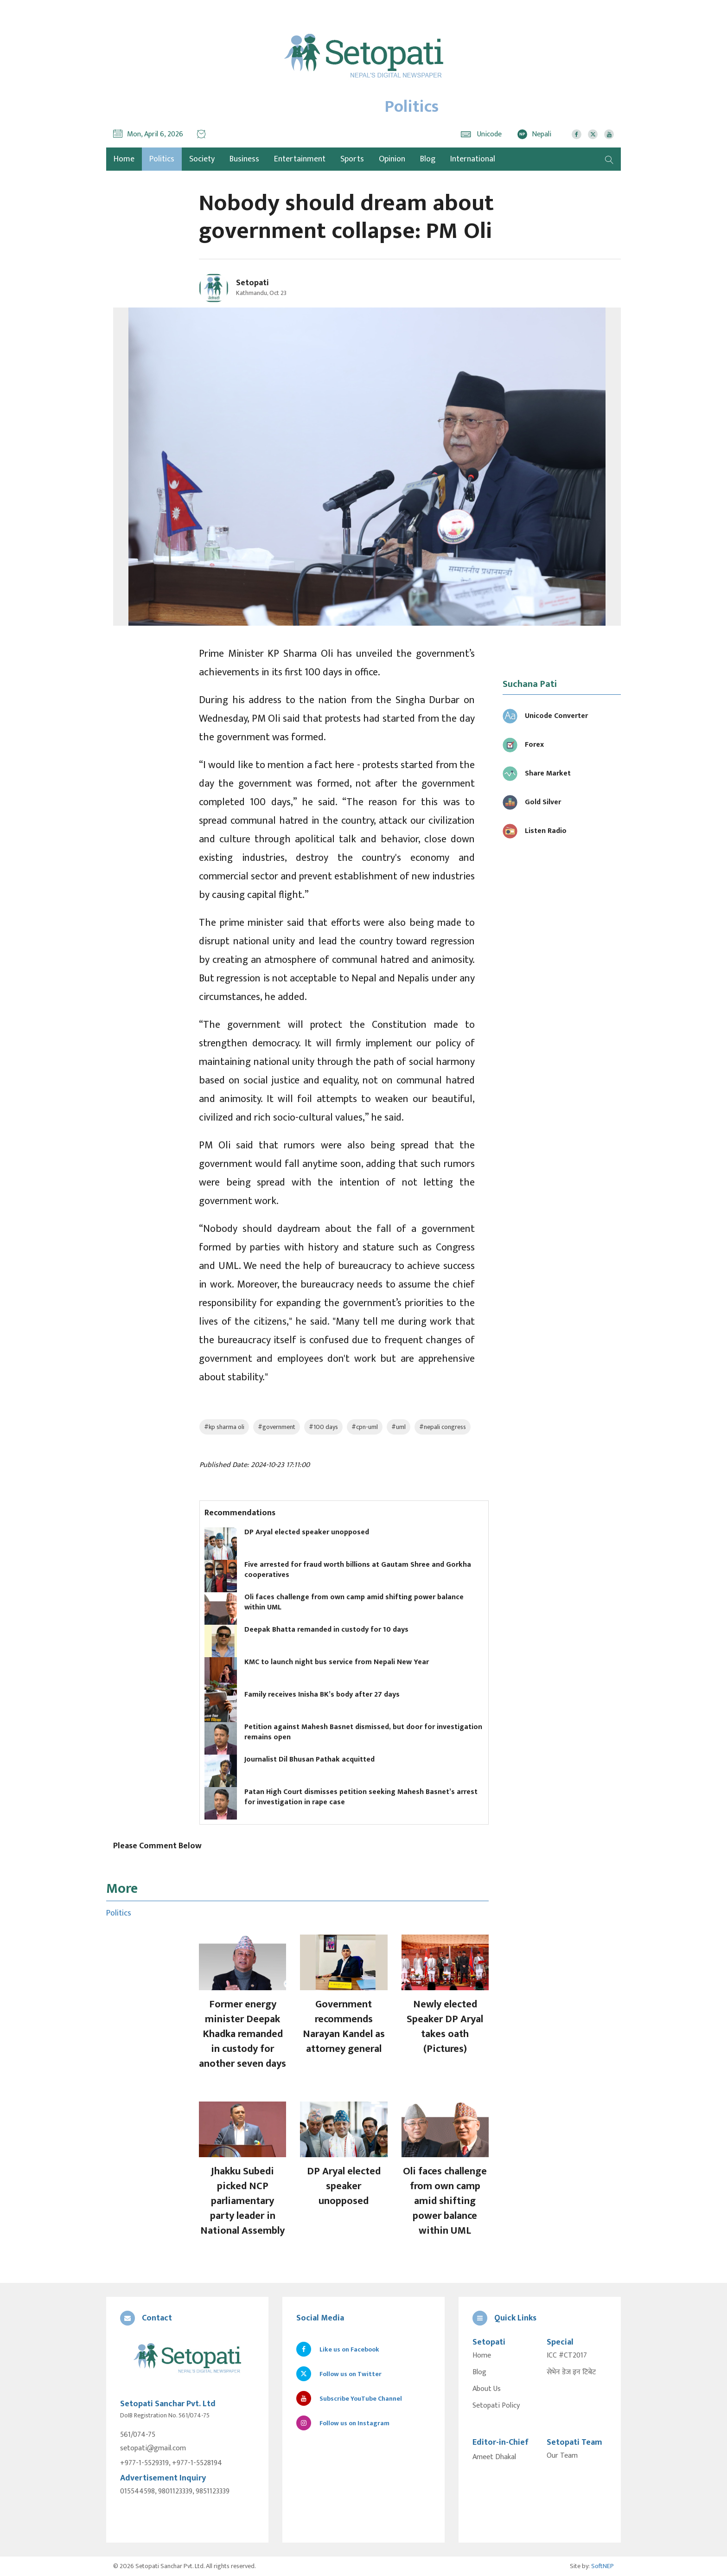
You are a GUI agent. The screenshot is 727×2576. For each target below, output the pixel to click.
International (472, 159)
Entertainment (299, 159)
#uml (398, 1427)
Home (481, 2356)
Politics (161, 159)
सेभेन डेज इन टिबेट (571, 2372)
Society (202, 159)
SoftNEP (602, 2566)
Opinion (392, 159)
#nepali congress (442, 1427)
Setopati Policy (496, 2406)
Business (244, 159)
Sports (352, 159)
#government (276, 1427)
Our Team (562, 2456)
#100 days (323, 1427)
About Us (486, 2389)
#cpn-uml (364, 1427)
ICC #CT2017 (567, 2356)
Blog (427, 159)
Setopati (252, 283)
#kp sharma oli (224, 1427)
